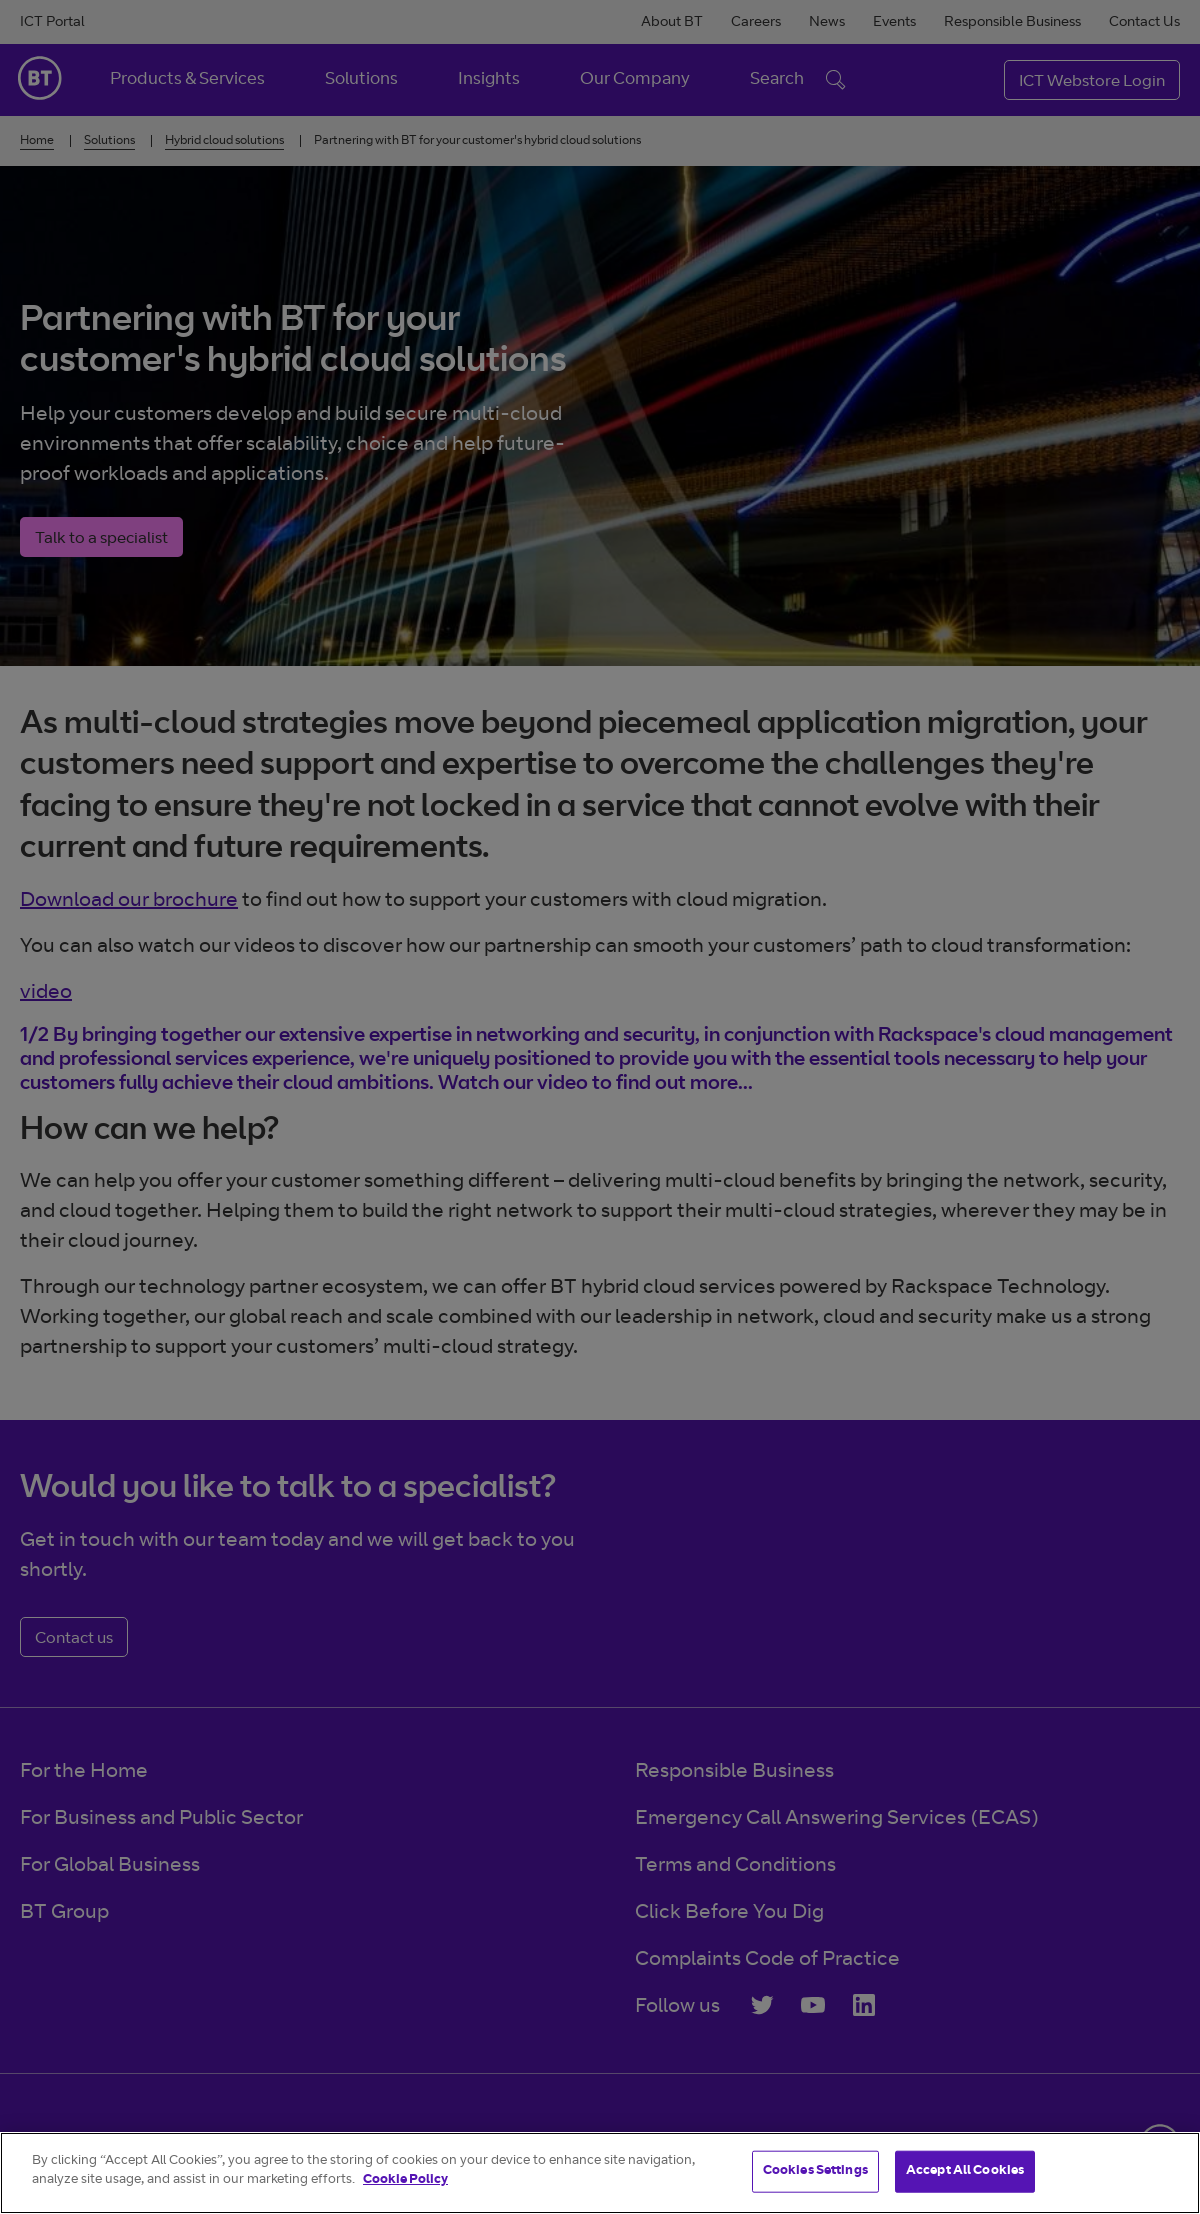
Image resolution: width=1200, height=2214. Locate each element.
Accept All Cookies (965, 2171)
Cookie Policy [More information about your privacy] (405, 2180)
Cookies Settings (815, 2171)
